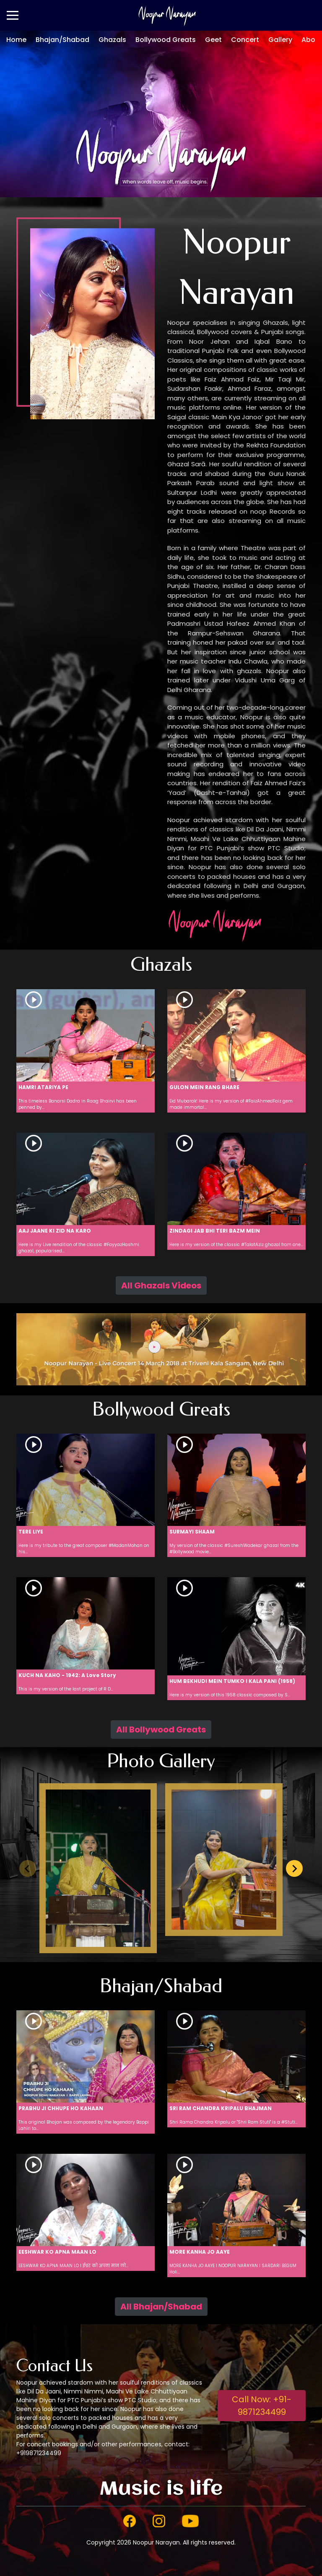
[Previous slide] (27, 1868)
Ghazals (112, 39)
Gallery (280, 39)
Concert (245, 39)
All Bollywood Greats (161, 1729)
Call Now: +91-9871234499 (261, 2405)
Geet (213, 39)
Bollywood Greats (165, 39)
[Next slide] (294, 1868)
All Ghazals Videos (161, 1285)
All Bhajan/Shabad (161, 2306)
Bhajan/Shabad (62, 39)
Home (16, 39)
